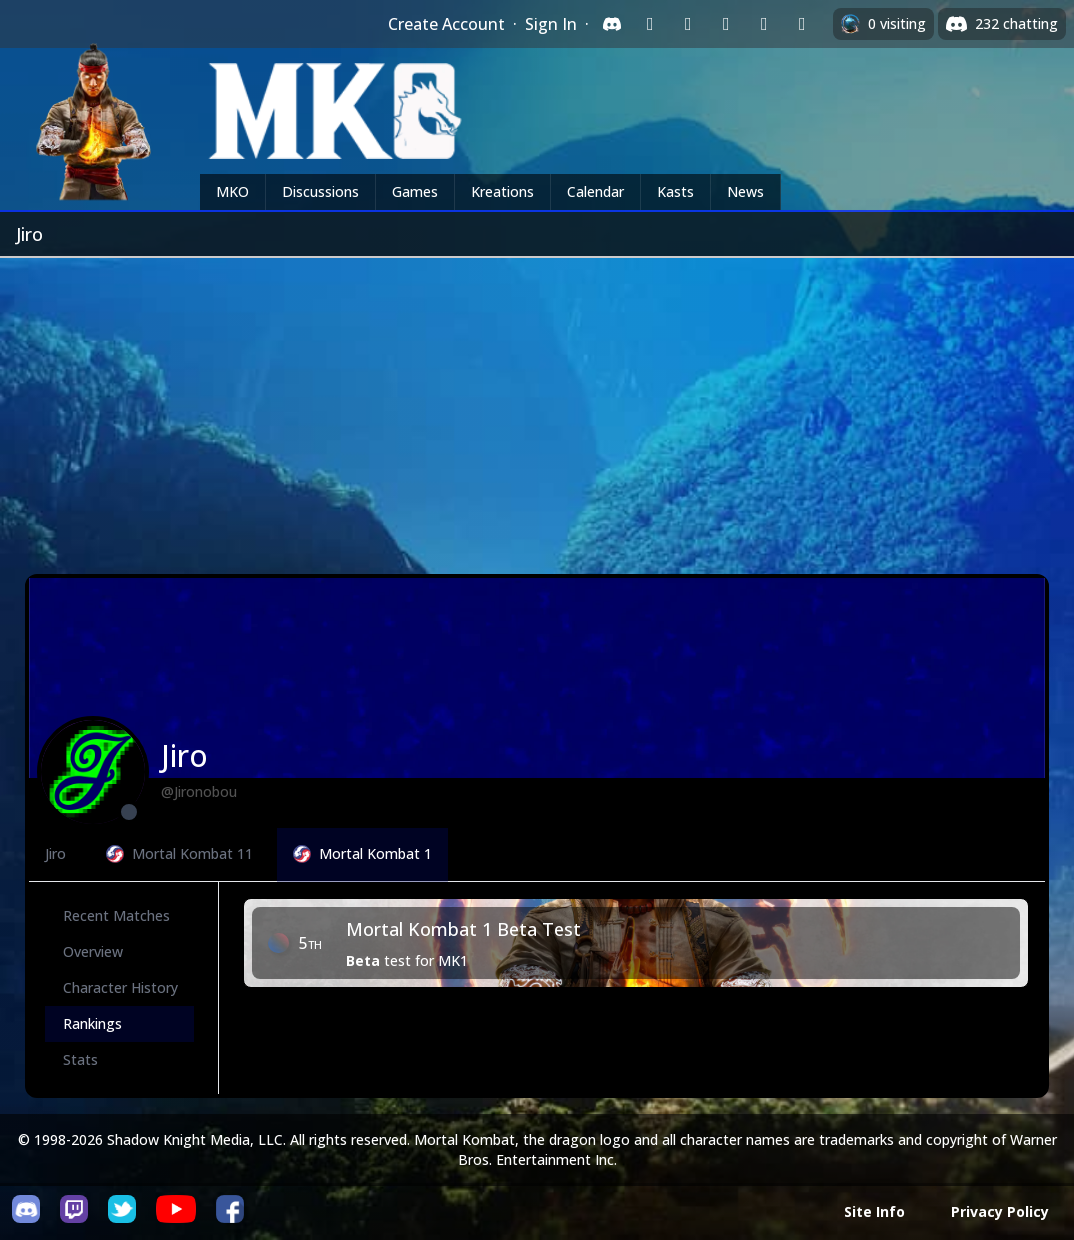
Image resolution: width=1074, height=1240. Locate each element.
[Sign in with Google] (688, 24)
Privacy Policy (1000, 1211)
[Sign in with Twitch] (650, 24)
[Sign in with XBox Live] (802, 24)
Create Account (446, 24)
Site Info (874, 1211)
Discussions (320, 191)
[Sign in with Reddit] (726, 24)
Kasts (675, 191)
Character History (120, 987)
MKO (232, 191)
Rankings (92, 1023)
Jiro (55, 853)
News (745, 191)
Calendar (595, 191)
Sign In (551, 24)
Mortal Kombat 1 (362, 853)
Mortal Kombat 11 (179, 853)
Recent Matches (116, 915)
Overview (93, 951)
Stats (80, 1059)
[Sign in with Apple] (764, 24)
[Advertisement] (537, 408)
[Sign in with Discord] (612, 24)
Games (415, 191)
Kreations (502, 191)
